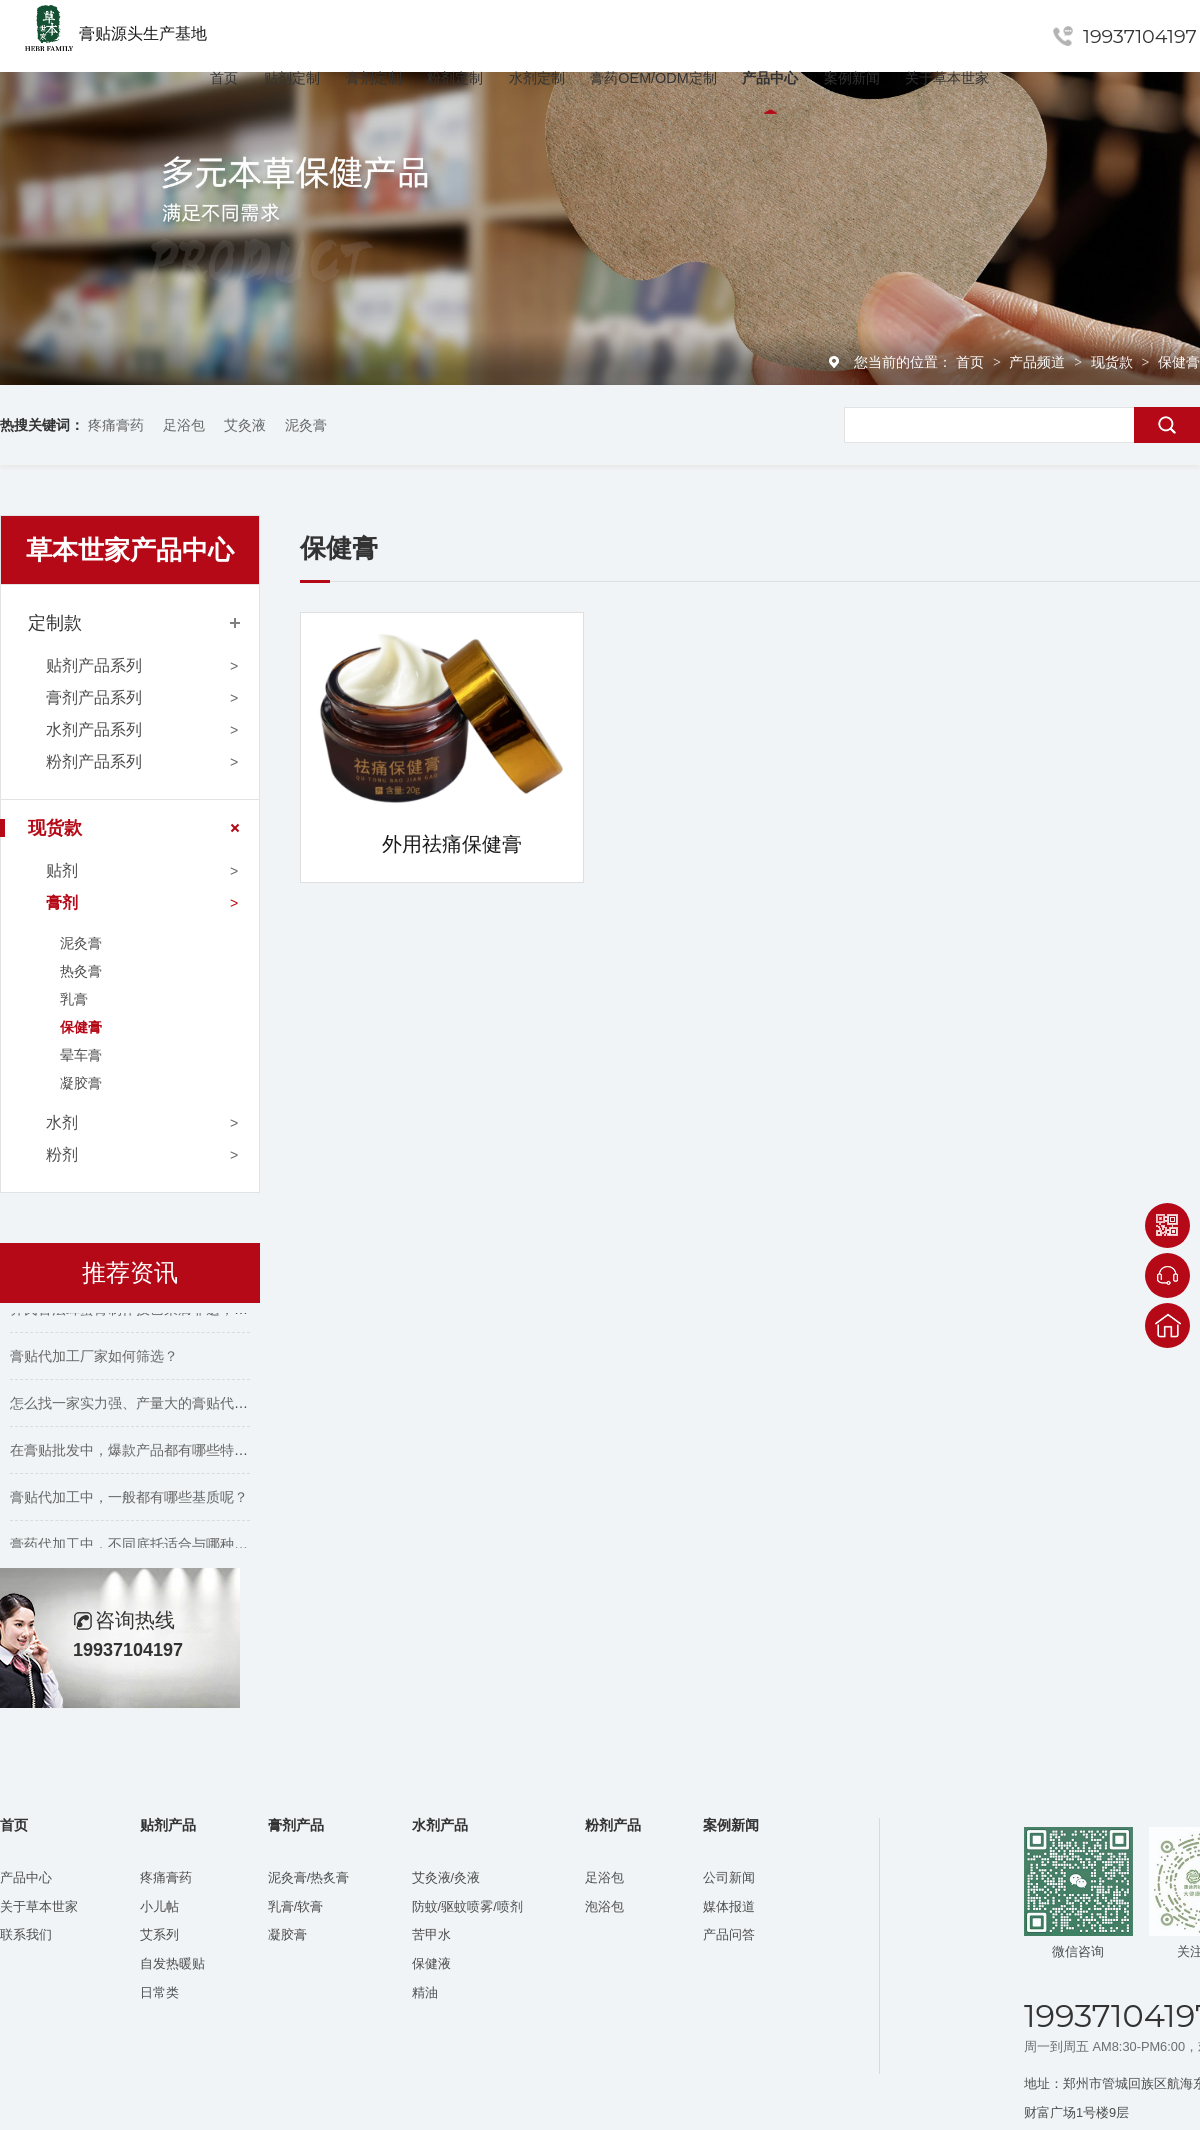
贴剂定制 (292, 78)
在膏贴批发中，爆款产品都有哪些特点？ (136, 1453)
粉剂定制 (455, 78)
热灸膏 (81, 971)
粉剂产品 (613, 1825)
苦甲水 (431, 1934)
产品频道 (1039, 362)
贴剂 (62, 870)
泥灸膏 (306, 425)
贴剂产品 (168, 1825)
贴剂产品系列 (94, 665)
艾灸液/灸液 (446, 1877)
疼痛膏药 (116, 425)
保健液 (431, 1963)
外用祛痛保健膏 (452, 844)
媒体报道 (729, 1906)
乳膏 (74, 999)
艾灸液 (245, 425)
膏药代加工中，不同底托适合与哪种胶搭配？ (150, 1547)
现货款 (1114, 362)
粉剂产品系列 (94, 761)
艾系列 (159, 1934)
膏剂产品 (296, 1825)
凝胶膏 (81, 1083)
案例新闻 (852, 78)
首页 (224, 78)
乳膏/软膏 (296, 1906)
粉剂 (62, 1154)
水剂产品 (440, 1825)
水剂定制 (537, 78)
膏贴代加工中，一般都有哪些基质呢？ (129, 1500)
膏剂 (62, 902)
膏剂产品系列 (94, 697)
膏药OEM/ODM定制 (653, 78)
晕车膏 (81, 1055)
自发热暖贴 (172, 1963)
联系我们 (26, 1934)
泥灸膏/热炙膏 (309, 1877)
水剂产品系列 (94, 729)
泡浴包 (604, 1906)
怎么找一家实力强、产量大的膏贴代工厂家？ (150, 1406)
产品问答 (729, 1934)
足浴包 (184, 425)
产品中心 (770, 78)
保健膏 (1179, 362)
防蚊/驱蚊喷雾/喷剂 (467, 1906)
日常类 (159, 1992)
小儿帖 (159, 1906)
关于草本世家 (947, 78)
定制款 (55, 623)
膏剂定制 (374, 78)
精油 (425, 1992)
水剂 (62, 1122)
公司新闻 (729, 1877)
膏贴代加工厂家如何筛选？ (94, 1359)
